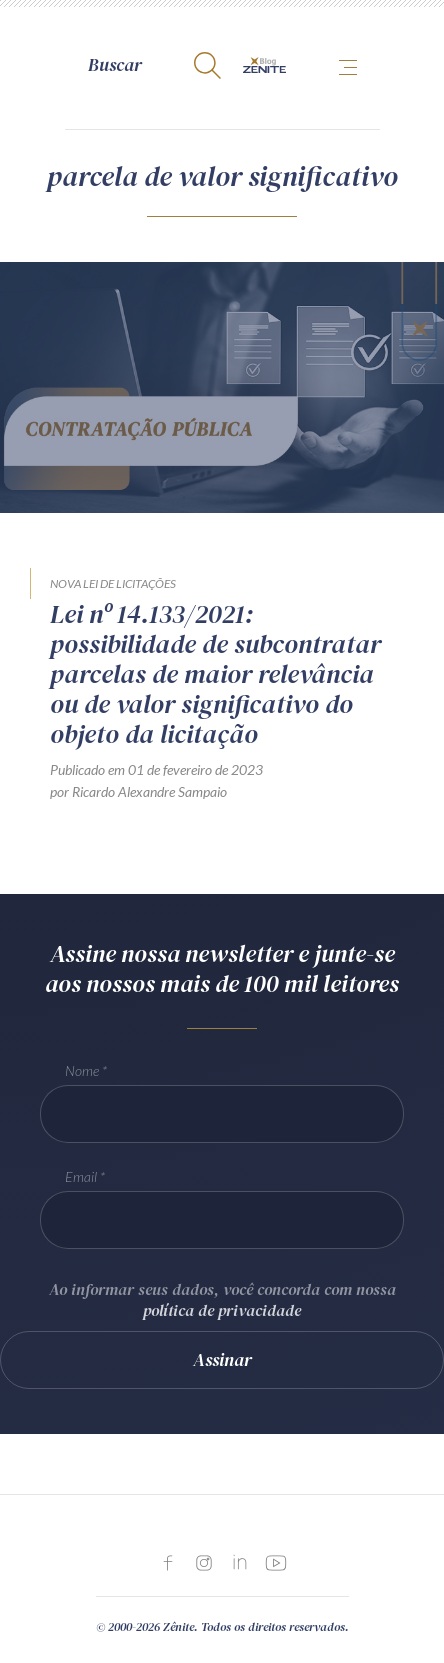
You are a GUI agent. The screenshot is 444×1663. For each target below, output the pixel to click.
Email (81, 1176)
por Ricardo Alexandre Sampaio (138, 791)
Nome (82, 1070)
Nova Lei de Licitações (113, 583)
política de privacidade (222, 1310)
